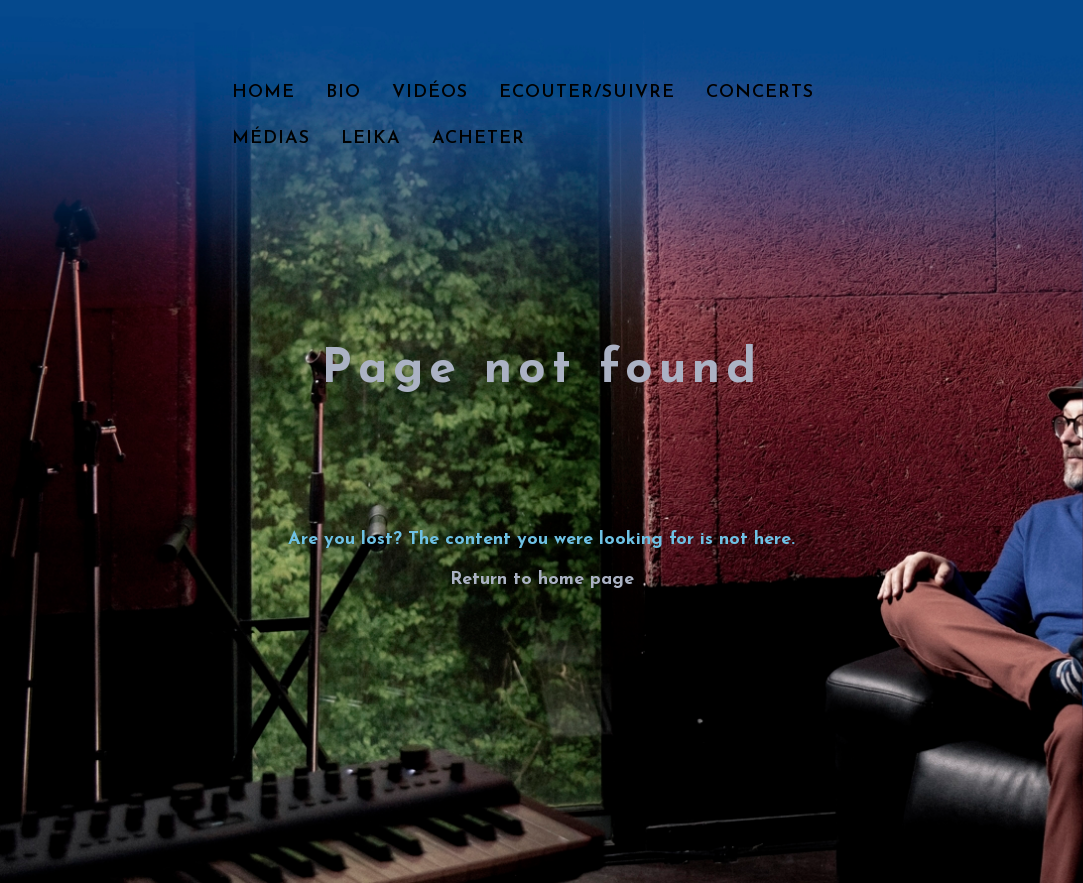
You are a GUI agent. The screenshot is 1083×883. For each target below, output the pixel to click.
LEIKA (371, 138)
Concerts (760, 92)
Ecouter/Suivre (587, 92)
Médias (271, 138)
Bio (343, 92)
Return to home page (542, 579)
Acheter (478, 138)
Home (263, 92)
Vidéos (430, 92)
